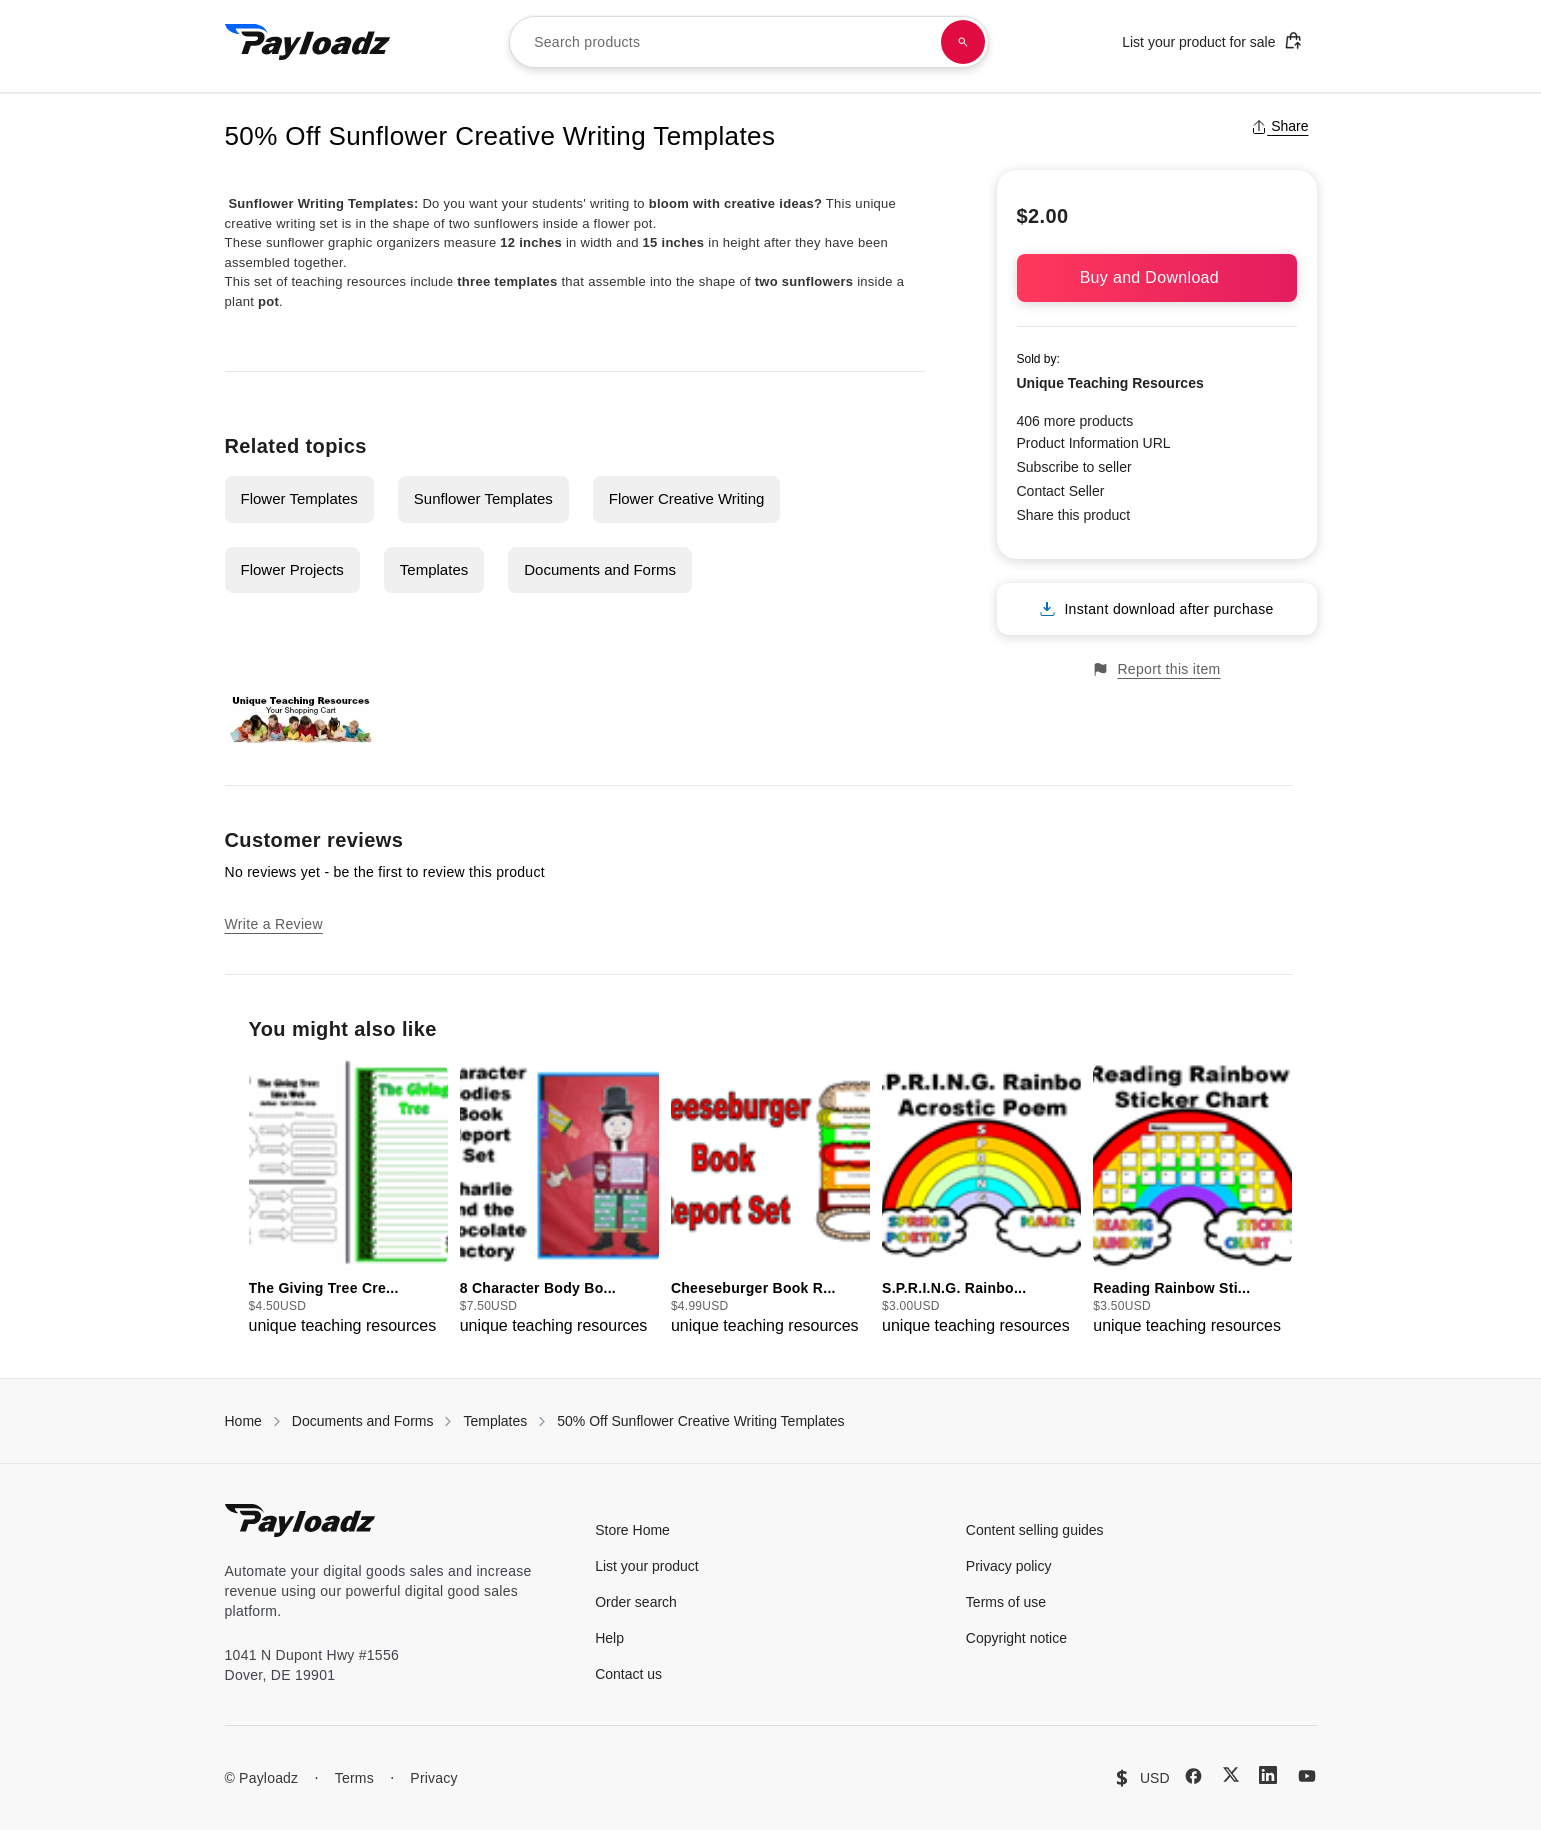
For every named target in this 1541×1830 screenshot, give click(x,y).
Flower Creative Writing (687, 498)
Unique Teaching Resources (1110, 383)
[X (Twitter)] (1231, 1774)
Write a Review (274, 924)
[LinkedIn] (1268, 1775)
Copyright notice (1016, 1638)
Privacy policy (1009, 1566)
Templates (434, 569)
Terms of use (1006, 1602)
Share (1279, 126)
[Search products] (963, 42)
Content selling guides (1035, 1530)
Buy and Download (1157, 277)
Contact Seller (1061, 491)
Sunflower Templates (483, 498)
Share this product (1074, 515)
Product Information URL (1094, 443)
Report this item (1156, 669)
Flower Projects (292, 569)
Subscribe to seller (1074, 467)
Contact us (628, 1674)
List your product (647, 1566)
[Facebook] (1193, 1776)
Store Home (632, 1530)
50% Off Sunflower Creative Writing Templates (700, 1421)
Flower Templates (299, 498)
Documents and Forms (600, 569)
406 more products (1075, 421)
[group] (348, 1198)
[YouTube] (1307, 1776)
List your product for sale (1212, 40)
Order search (636, 1602)
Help (609, 1638)
